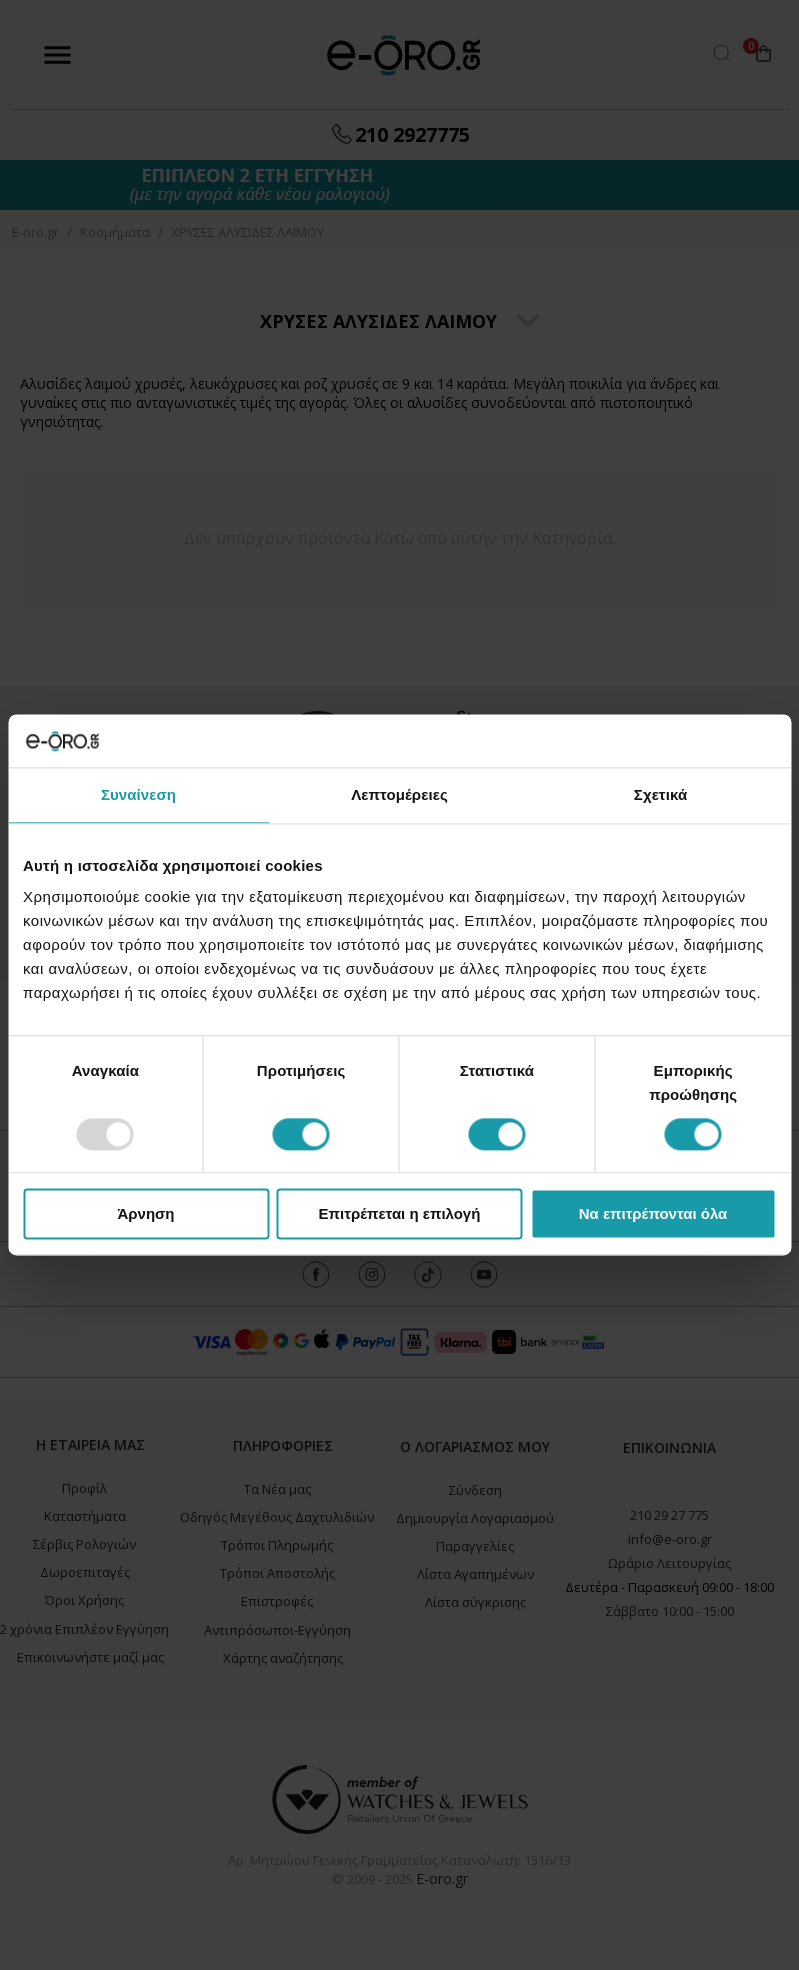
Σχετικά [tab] (660, 794)
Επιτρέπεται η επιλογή (400, 1214)
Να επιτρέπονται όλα (653, 1214)
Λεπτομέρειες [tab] (399, 794)
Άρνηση (145, 1214)
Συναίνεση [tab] (138, 794)
